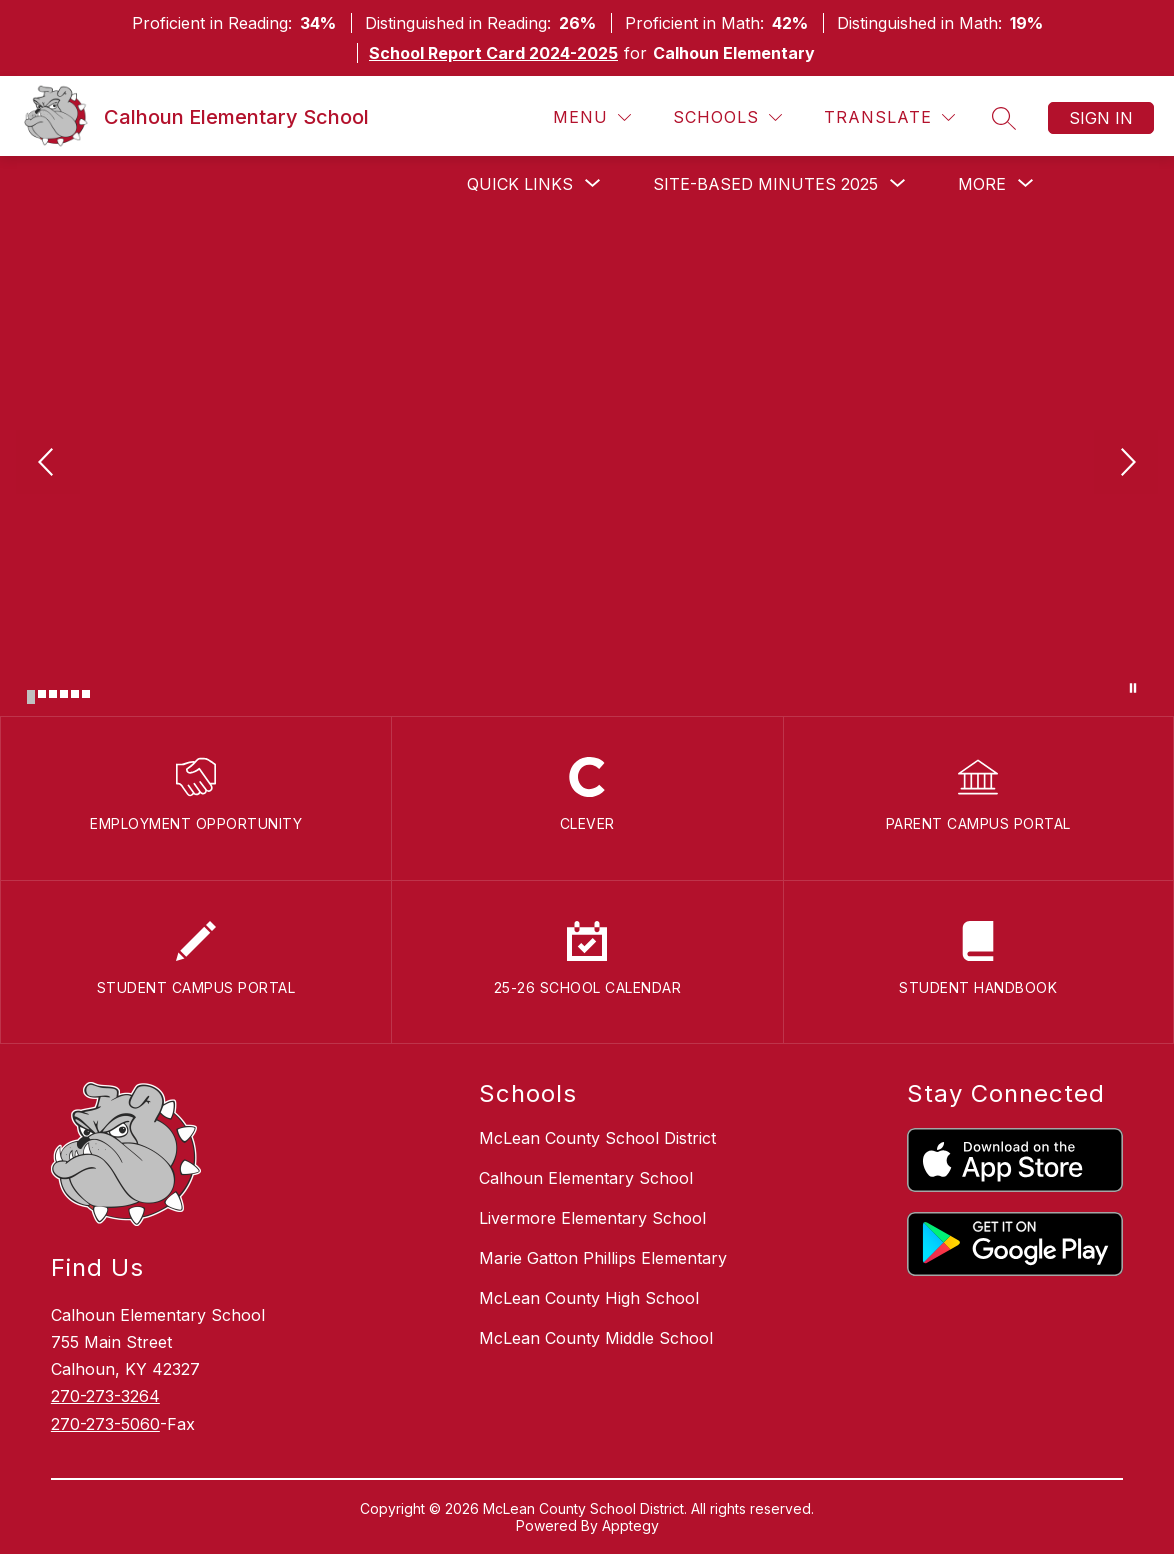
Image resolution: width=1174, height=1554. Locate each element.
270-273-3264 (105, 1396)
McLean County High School (589, 1298)
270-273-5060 (105, 1424)
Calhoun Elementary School (586, 1178)
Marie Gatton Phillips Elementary (603, 1258)
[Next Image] (1126, 464)
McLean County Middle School (596, 1338)
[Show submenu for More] (982, 184)
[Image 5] (75, 694)
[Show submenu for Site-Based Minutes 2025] (765, 184)
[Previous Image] (48, 464)
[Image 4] (64, 694)
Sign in (1101, 118)
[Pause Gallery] (1133, 688)
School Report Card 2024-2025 (493, 53)
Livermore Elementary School (592, 1218)
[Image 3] (53, 694)
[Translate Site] (889, 117)
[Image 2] (42, 694)
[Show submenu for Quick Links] (520, 184)
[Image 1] (31, 697)
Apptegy (630, 1525)
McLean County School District (597, 1138)
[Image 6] (86, 694)
